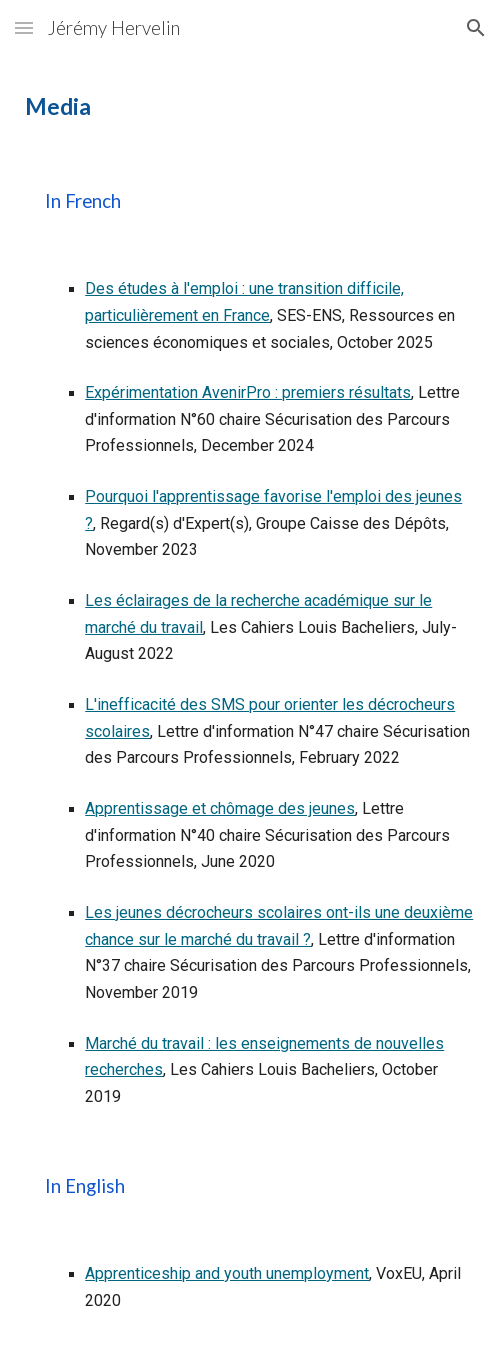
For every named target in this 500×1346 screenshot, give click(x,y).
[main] (250, 107)
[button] (24, 27)
